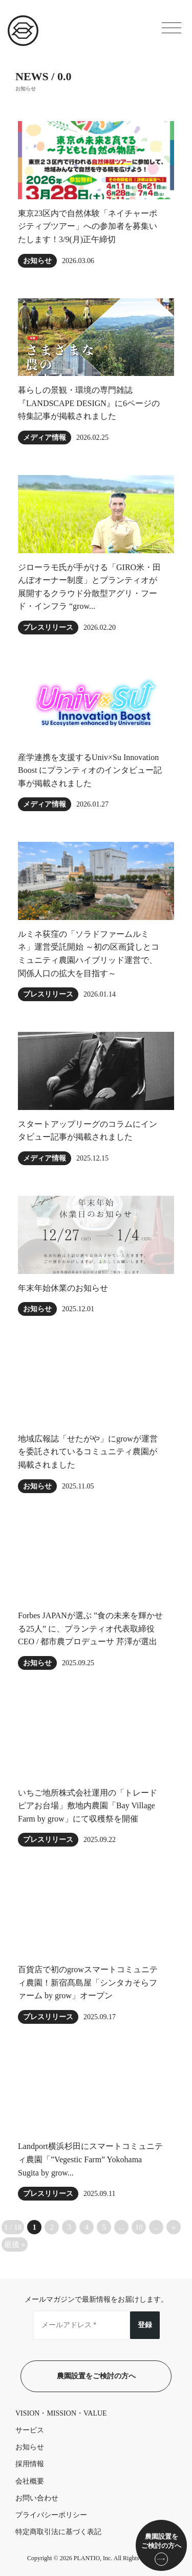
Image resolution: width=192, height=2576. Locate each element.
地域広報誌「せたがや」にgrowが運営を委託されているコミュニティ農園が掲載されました (88, 1451)
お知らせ (37, 261)
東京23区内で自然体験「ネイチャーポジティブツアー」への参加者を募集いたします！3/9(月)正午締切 (87, 226)
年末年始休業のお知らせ (63, 1288)
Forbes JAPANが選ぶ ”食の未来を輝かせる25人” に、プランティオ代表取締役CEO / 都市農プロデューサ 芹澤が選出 (90, 1628)
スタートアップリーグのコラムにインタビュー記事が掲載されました (87, 1131)
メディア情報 (44, 437)
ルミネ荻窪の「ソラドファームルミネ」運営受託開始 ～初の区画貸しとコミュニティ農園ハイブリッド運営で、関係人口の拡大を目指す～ (88, 954)
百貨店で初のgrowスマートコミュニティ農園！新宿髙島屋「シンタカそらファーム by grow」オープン (88, 1982)
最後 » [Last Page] (14, 2244)
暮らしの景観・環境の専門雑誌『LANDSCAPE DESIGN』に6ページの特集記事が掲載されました (89, 403)
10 (139, 2227)
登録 (145, 2325)
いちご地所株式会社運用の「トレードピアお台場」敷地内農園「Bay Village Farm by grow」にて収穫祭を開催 (87, 1805)
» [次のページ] (174, 2227)
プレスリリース (48, 627)
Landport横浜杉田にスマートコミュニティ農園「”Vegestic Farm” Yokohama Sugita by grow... (90, 2159)
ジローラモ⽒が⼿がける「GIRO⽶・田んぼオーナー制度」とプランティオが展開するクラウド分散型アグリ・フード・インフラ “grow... (89, 587)
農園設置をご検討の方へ (96, 2376)
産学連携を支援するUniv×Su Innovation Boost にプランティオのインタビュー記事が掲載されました (90, 770)
